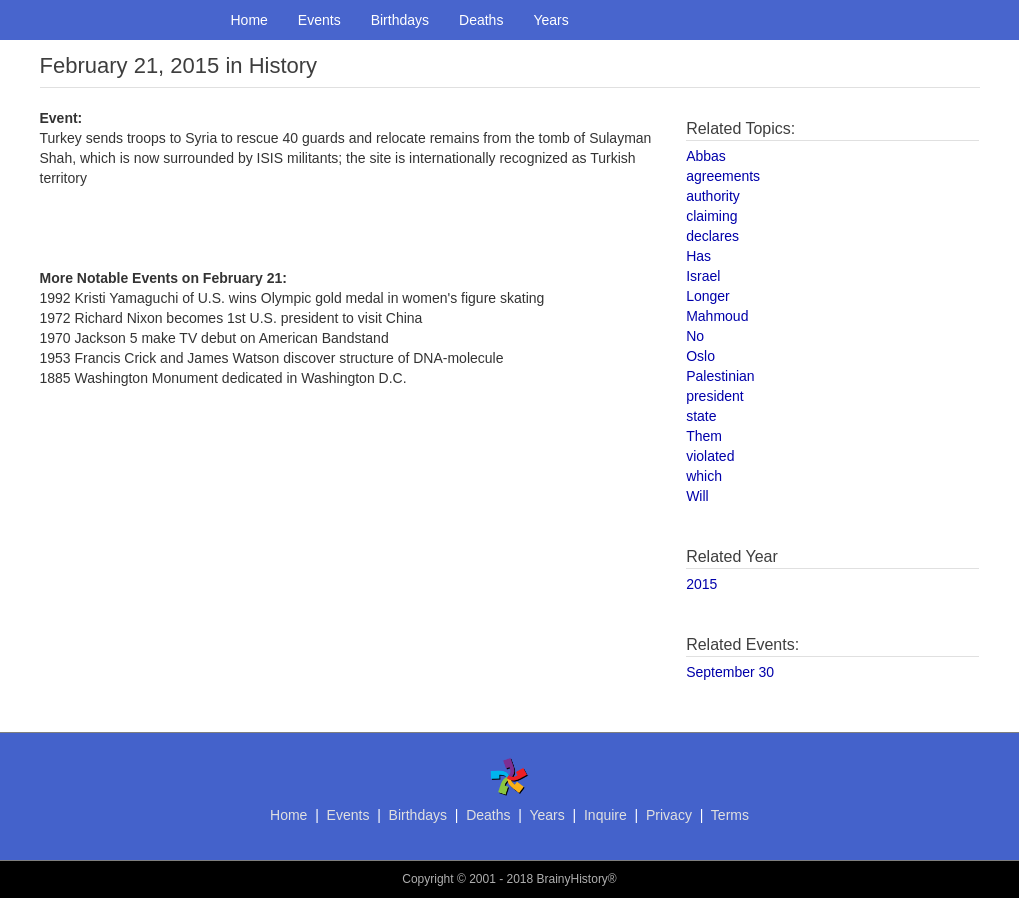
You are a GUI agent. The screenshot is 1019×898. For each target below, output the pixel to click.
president (715, 396)
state (701, 416)
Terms (730, 815)
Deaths (481, 20)
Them (704, 436)
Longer (708, 296)
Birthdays (400, 20)
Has (698, 256)
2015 (701, 584)
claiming (711, 216)
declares (712, 236)
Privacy (669, 815)
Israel (703, 276)
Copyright (427, 879)
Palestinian (720, 376)
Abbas (706, 156)
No (695, 336)
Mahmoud (717, 316)
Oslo (700, 356)
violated (710, 456)
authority (713, 196)
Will (697, 496)
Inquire (605, 815)
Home (249, 20)
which (704, 476)
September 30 (730, 672)
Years (550, 20)
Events (319, 20)
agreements (723, 176)
